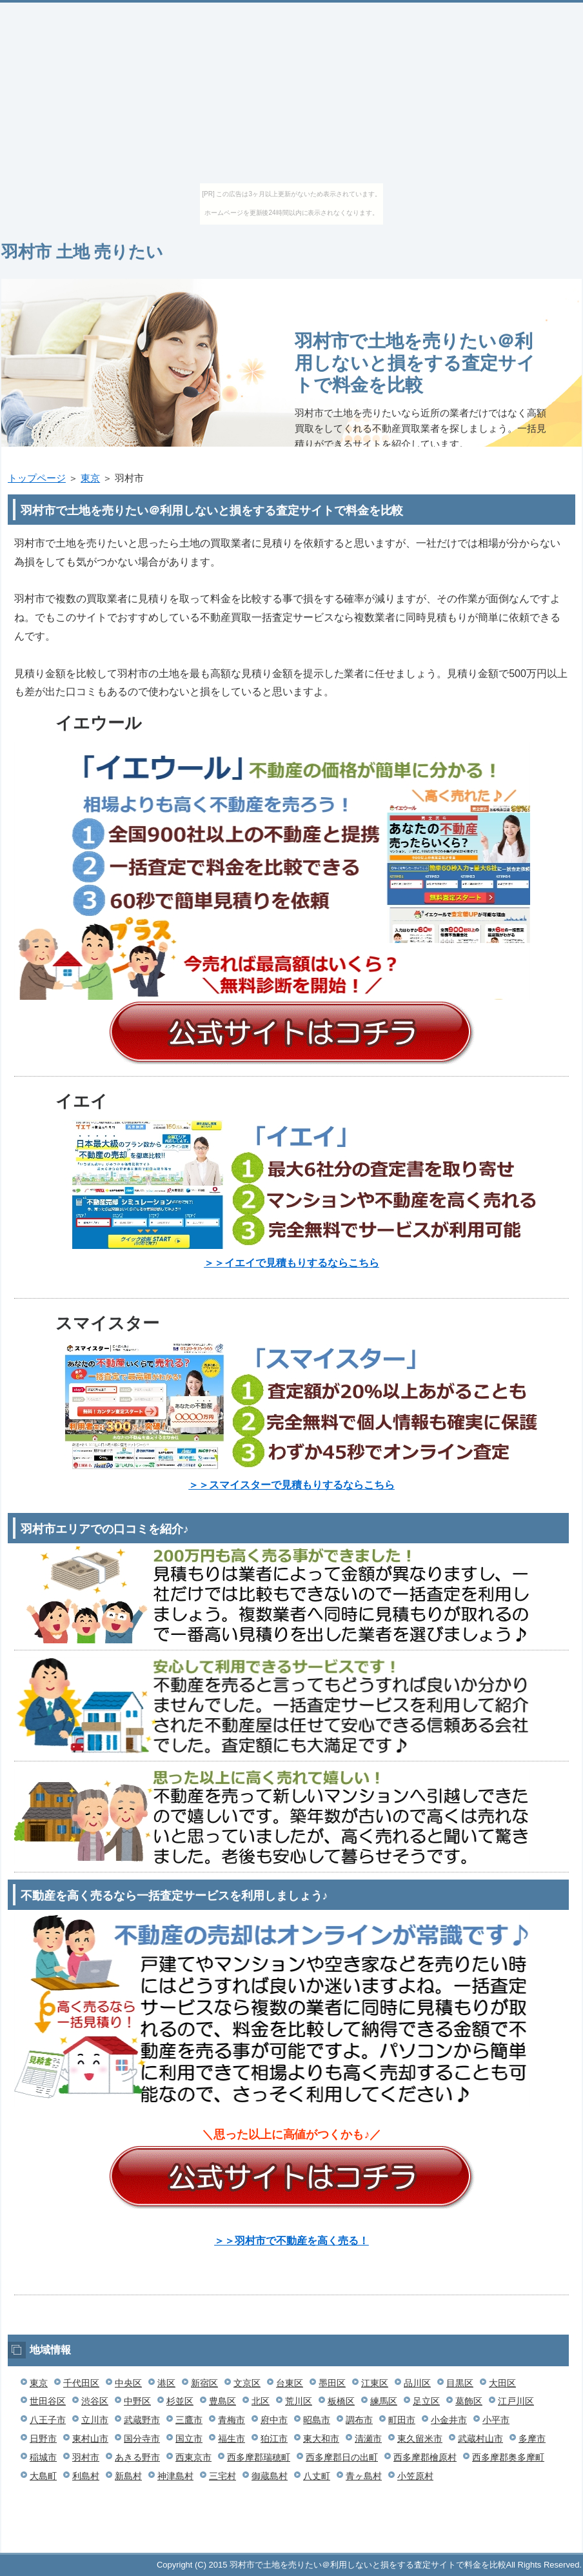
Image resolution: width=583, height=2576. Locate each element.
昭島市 (316, 2420)
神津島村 (175, 2476)
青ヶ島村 (364, 2476)
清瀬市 (368, 2438)
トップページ (37, 477)
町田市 (401, 2420)
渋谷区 (94, 2401)
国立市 (189, 2438)
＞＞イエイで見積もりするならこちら (291, 1262)
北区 (261, 2401)
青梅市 (231, 2420)
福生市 (231, 2438)
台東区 (289, 2383)
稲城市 (43, 2457)
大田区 (502, 2383)
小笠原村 (415, 2476)
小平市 (495, 2420)
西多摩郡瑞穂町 (258, 2457)
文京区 (247, 2383)
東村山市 (90, 2438)
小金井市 (449, 2420)
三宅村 (222, 2476)
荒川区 (298, 2401)
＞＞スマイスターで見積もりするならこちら (291, 1484)
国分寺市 (142, 2438)
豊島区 (222, 2401)
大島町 (43, 2476)
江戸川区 (516, 2401)
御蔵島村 (270, 2476)
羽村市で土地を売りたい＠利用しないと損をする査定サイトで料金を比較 (415, 362)
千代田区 (81, 2383)
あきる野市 (137, 2457)
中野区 (137, 2401)
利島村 (85, 2476)
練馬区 (383, 2401)
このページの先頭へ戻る (543, 2546)
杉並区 (179, 2401)
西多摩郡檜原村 (425, 2457)
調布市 (359, 2420)
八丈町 (316, 2476)
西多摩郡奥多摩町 (508, 2457)
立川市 (94, 2420)
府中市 (274, 2420)
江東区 (374, 2383)
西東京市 (193, 2457)
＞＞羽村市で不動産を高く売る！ (291, 2240)
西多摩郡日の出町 (342, 2457)
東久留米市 (419, 2438)
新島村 (128, 2476)
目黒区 (459, 2383)
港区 (166, 2383)
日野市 (43, 2438)
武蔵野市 (142, 2420)
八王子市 (48, 2420)
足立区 (426, 2401)
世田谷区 (48, 2401)
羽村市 (85, 2457)
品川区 (417, 2383)
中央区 (128, 2383)
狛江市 (274, 2438)
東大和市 (321, 2438)
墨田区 (332, 2383)
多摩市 (532, 2438)
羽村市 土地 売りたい (82, 251)
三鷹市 (189, 2420)
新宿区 (204, 2383)
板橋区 (341, 2401)
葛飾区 (468, 2401)
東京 (90, 477)
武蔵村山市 (480, 2438)
